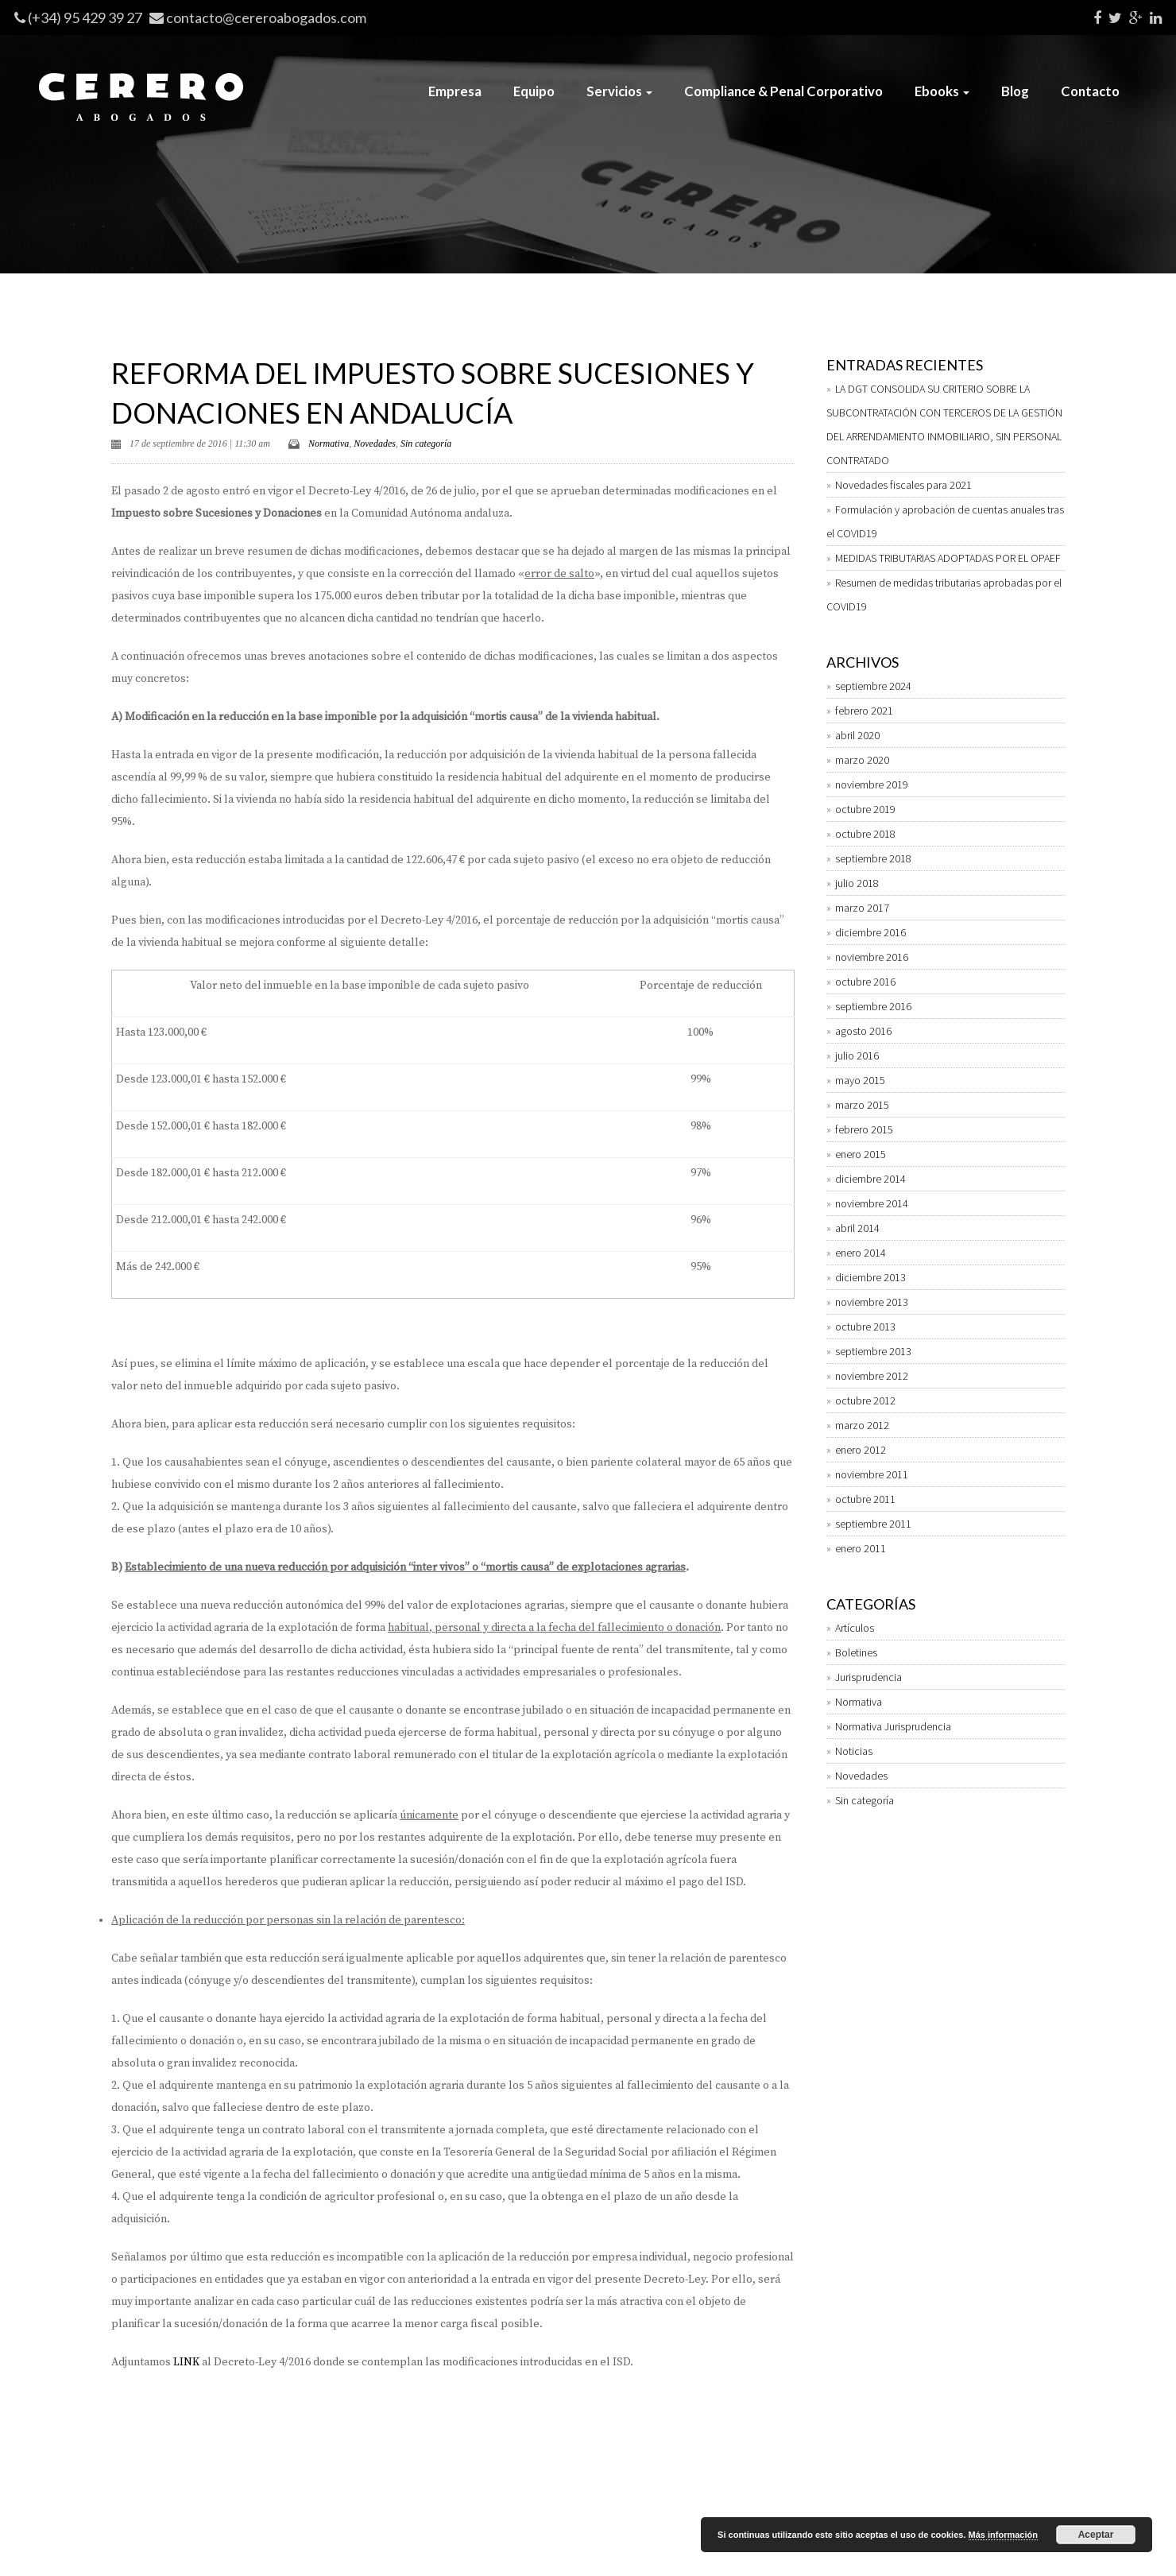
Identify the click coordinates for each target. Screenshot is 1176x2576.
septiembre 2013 (873, 1351)
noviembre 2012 (871, 1376)
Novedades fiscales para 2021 (903, 485)
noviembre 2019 (871, 784)
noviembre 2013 (871, 1302)
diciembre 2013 (870, 1277)
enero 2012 (860, 1450)
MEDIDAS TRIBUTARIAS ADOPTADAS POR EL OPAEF (948, 558)
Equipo (534, 91)
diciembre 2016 (870, 932)
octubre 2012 (865, 1400)
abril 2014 (857, 1228)
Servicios (619, 91)
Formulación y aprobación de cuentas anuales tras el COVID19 (945, 521)
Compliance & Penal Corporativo (783, 91)
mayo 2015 (860, 1080)
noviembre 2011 (871, 1474)
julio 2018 (857, 883)
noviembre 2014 (871, 1203)
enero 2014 (860, 1252)
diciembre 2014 (870, 1179)
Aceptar (1096, 2534)
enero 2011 (860, 1548)
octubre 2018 (865, 834)
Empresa (455, 91)
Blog (1015, 91)
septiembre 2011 (873, 1524)
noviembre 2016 (871, 957)
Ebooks (942, 91)
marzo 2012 (862, 1425)
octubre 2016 (865, 981)
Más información (1003, 2534)
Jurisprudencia (868, 1677)
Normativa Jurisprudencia (893, 1726)
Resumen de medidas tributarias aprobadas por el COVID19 (944, 594)
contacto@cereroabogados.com (266, 17)
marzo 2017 (862, 908)
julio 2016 (857, 1055)
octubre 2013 (865, 1326)
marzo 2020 (862, 760)
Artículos (854, 1628)
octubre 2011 (865, 1499)
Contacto (1090, 91)
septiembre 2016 (873, 1006)
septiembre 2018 (873, 858)
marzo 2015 (862, 1105)
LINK (186, 2362)
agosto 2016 (863, 1031)
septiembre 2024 (873, 686)
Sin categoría (425, 443)
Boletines (856, 1652)
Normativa (328, 443)
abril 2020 (857, 735)
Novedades (375, 443)
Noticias (853, 1751)
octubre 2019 (865, 809)
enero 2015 (860, 1154)
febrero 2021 (864, 710)
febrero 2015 (864, 1129)
